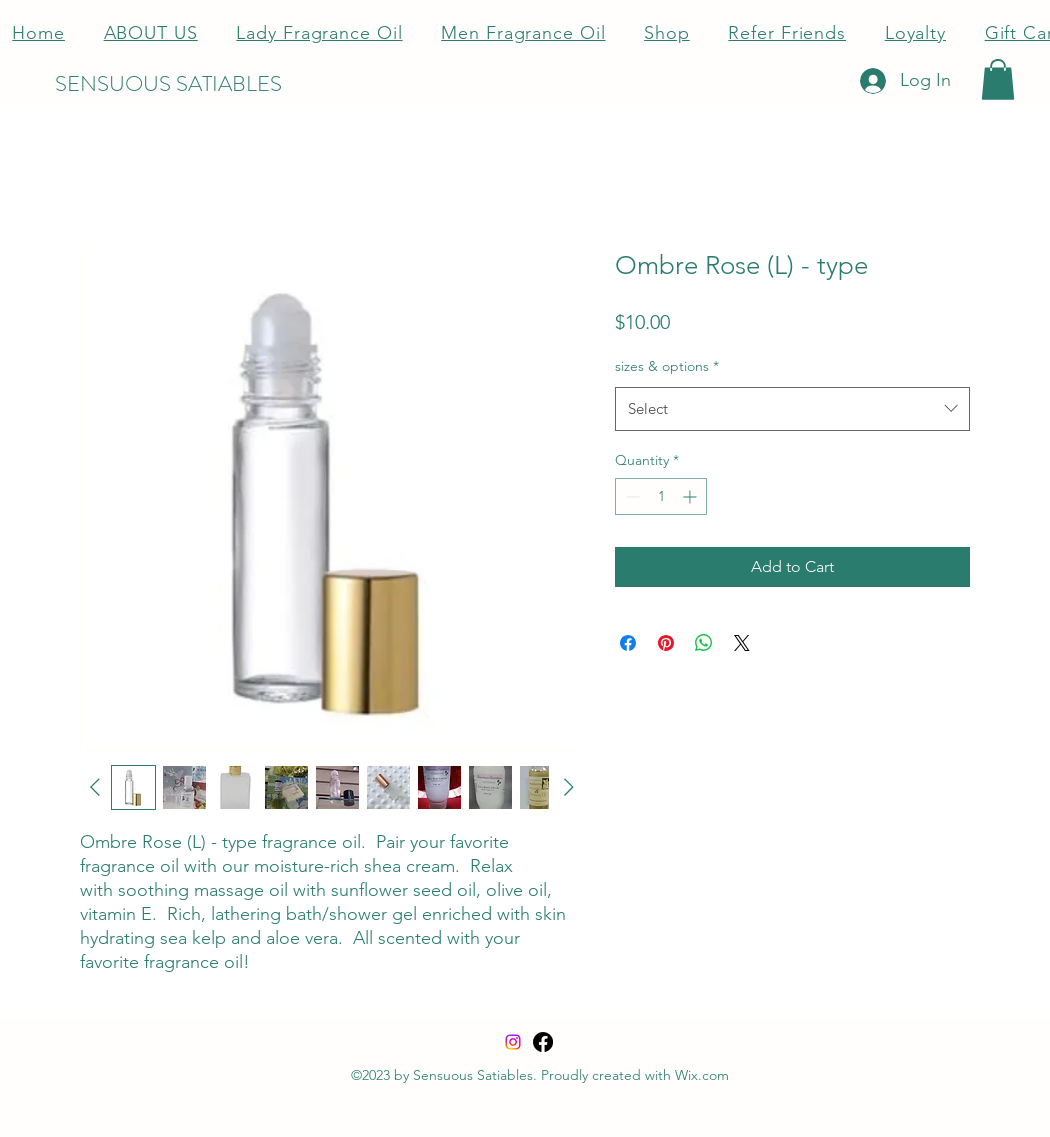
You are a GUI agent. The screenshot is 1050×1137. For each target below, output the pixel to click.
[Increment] (691, 496)
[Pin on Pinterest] (666, 643)
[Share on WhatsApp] (704, 643)
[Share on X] (742, 643)
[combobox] (792, 409)
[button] (998, 79)
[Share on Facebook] (628, 643)
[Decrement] (630, 496)
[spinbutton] (661, 496)
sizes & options (667, 366)
